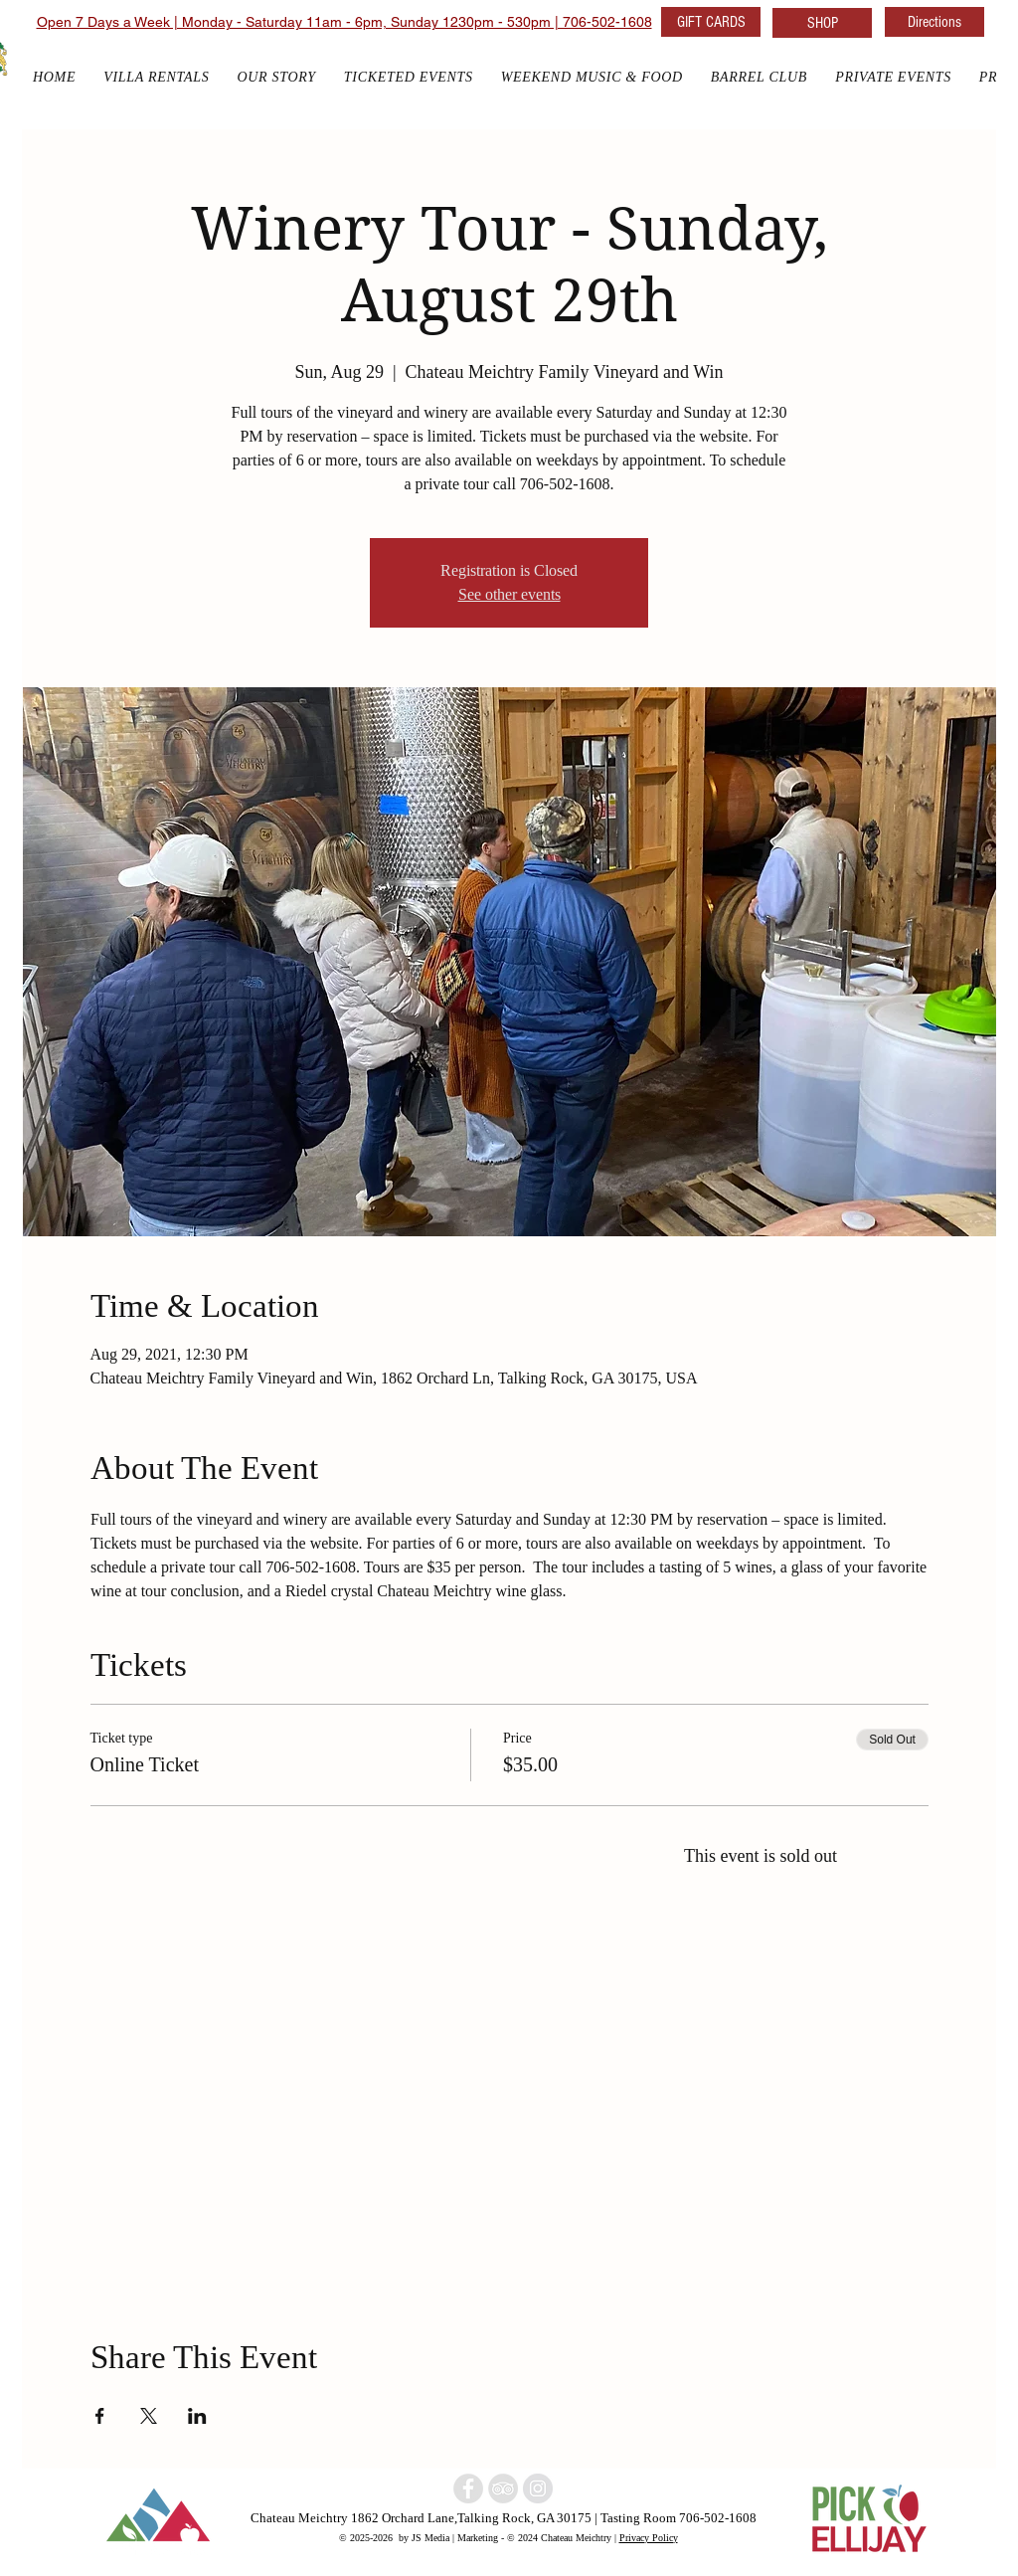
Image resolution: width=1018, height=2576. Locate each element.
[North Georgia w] (538, 2488)
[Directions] (934, 22)
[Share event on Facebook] (99, 2416)
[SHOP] (822, 23)
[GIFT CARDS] (711, 22)
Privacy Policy (648, 2537)
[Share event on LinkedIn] (197, 2416)
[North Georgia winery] (468, 2488)
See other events (509, 594)
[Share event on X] (148, 2416)
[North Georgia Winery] (503, 2488)
